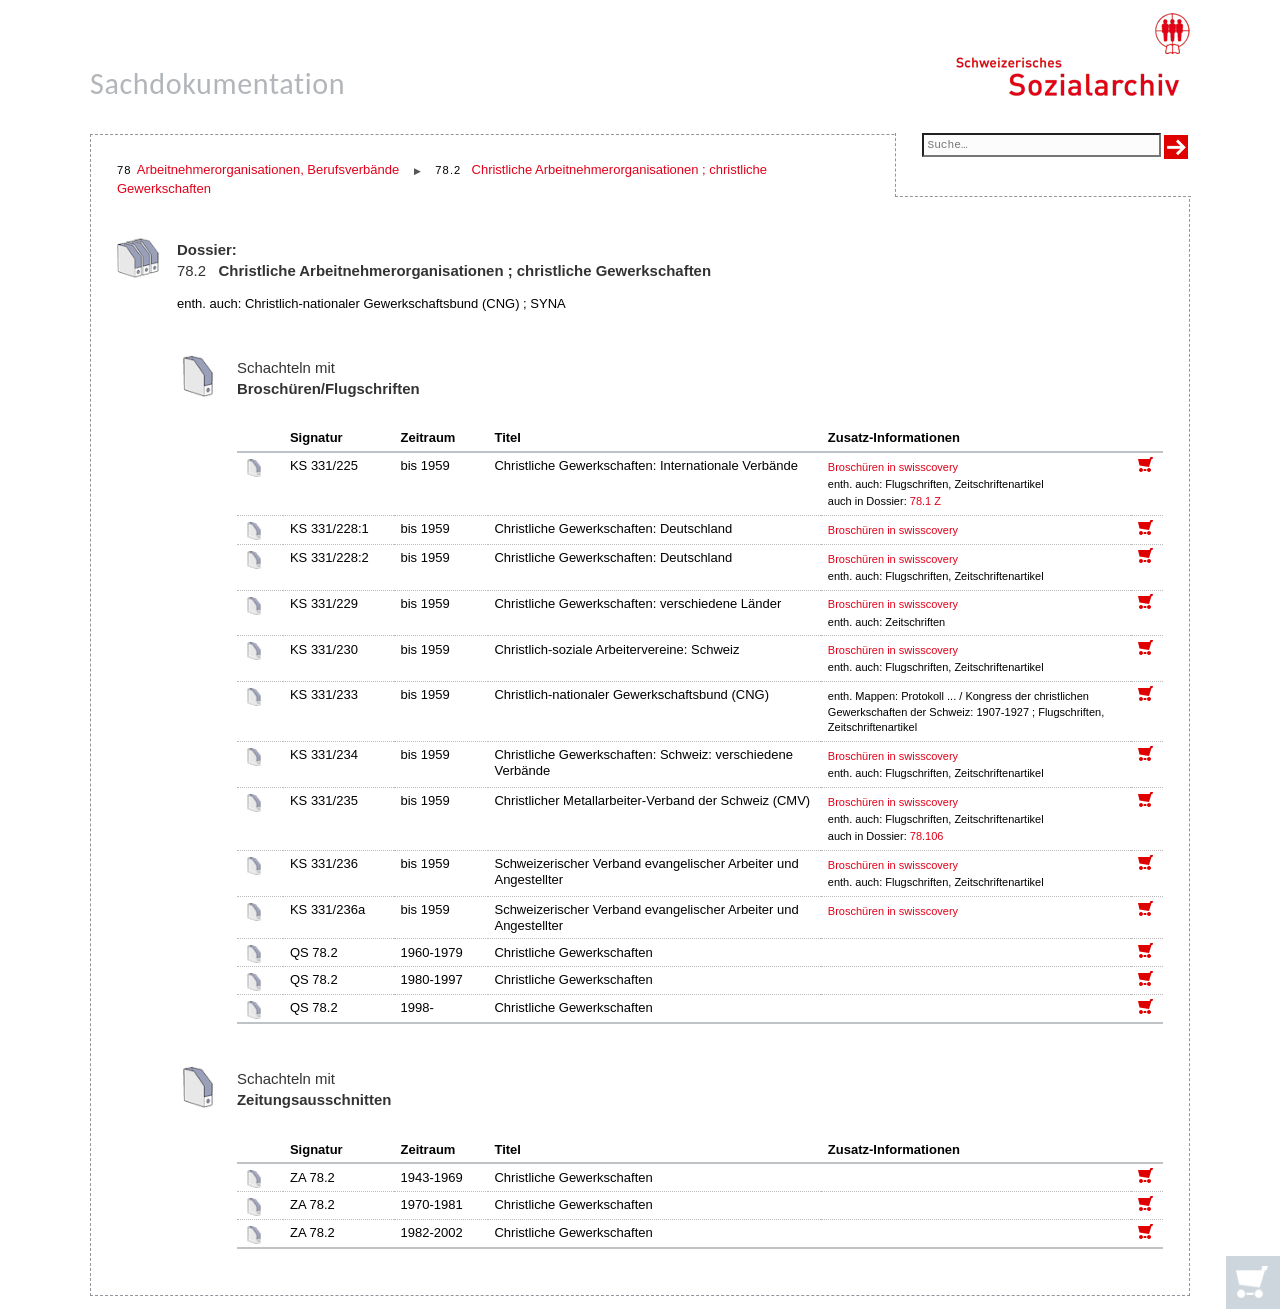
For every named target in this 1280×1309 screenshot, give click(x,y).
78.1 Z (925, 501)
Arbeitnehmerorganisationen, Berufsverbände (268, 169)
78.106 (928, 836)
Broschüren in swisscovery (893, 467)
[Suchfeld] (1041, 146)
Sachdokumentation (217, 83)
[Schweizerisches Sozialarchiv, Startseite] (1072, 55)
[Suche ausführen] (1176, 147)
